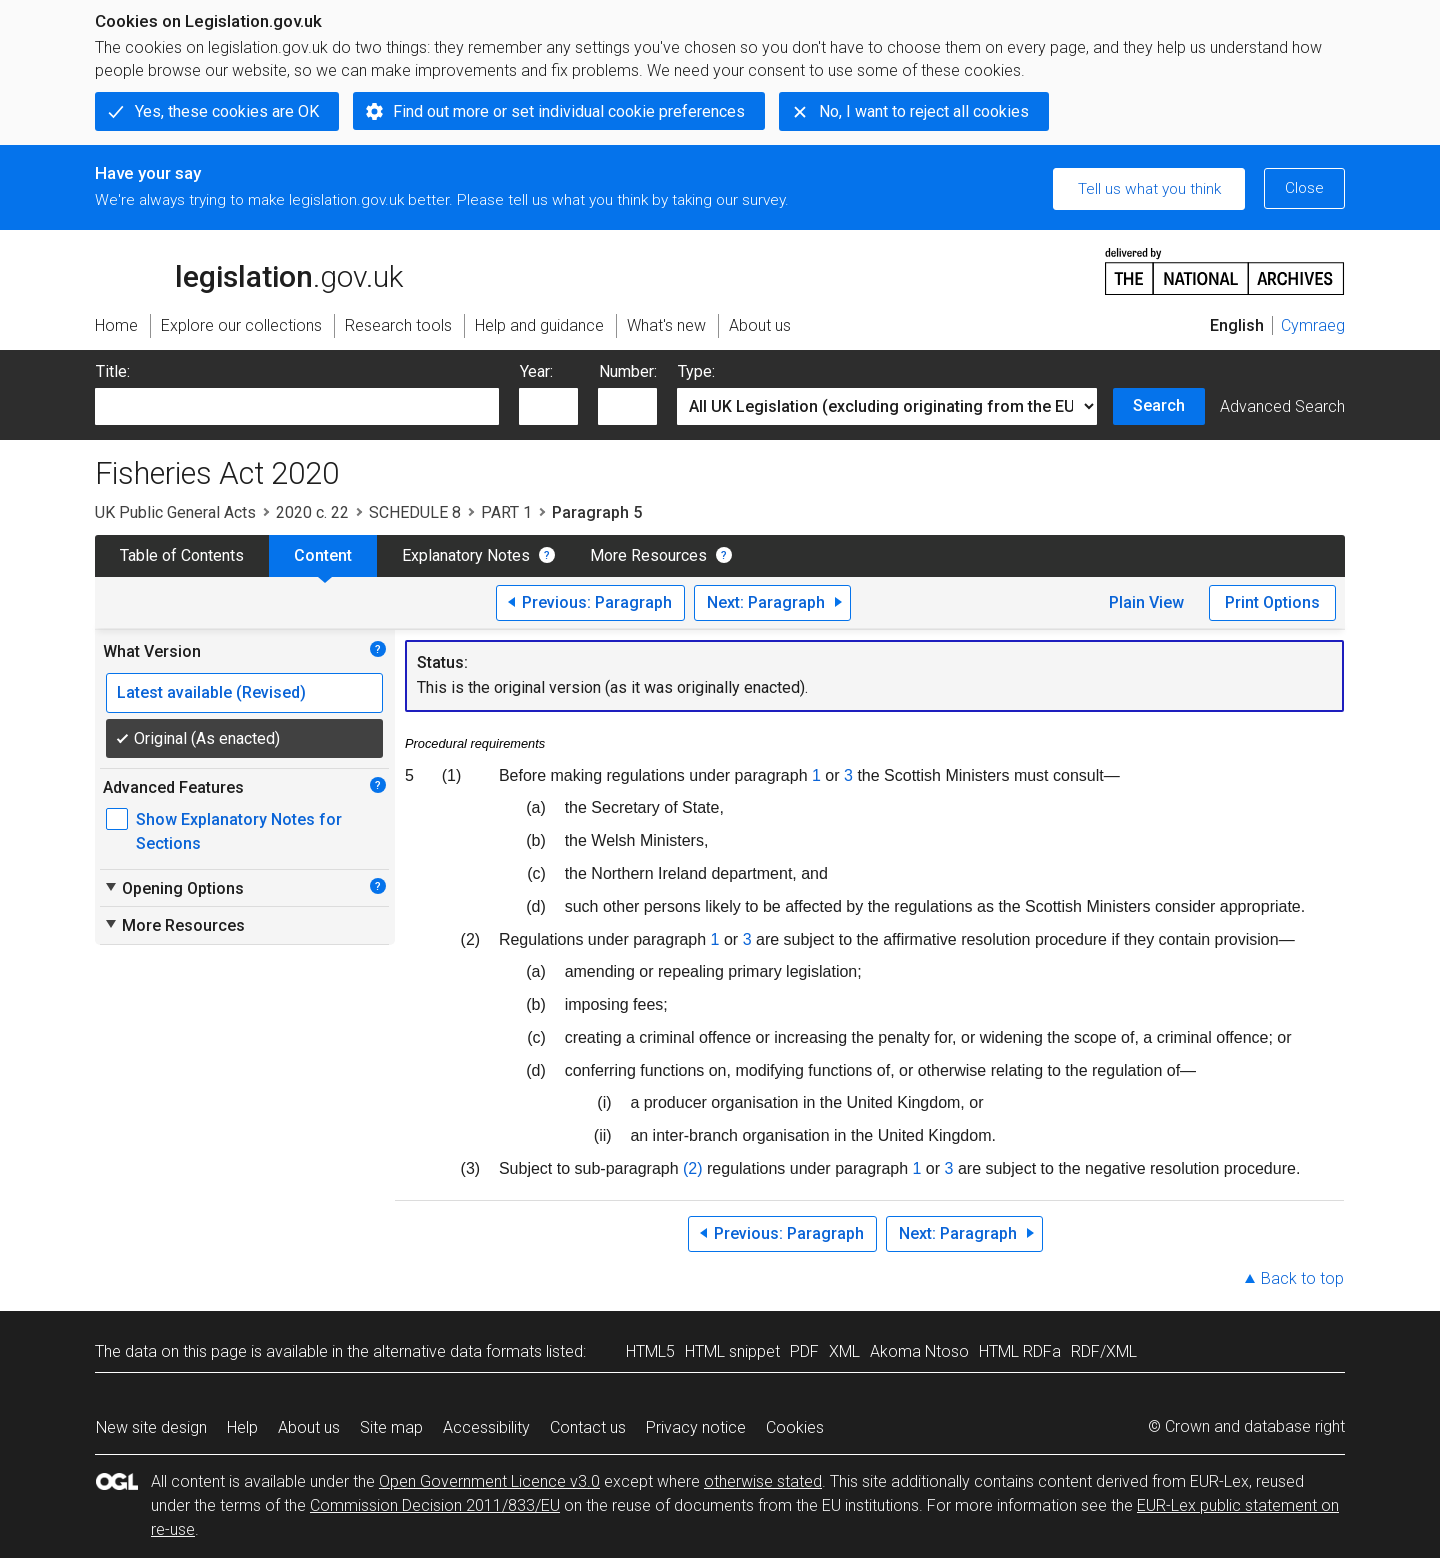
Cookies (795, 1427)
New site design (151, 1427)
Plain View (1146, 602)
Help (242, 1427)
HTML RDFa (1020, 1351)
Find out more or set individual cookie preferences (569, 111)
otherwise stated (763, 1481)
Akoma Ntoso (919, 1351)
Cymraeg (1313, 325)
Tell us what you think (1149, 189)
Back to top (1302, 1278)
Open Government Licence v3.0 (489, 1481)
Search (1159, 405)
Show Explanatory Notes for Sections (239, 831)
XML (844, 1351)
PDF (804, 1351)
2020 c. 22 (312, 512)
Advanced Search (1282, 406)
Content (323, 555)
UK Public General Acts (175, 512)
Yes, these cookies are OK (227, 111)
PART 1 (506, 512)
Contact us (588, 1427)
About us (309, 1427)
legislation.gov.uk (249, 270)
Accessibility (486, 1427)
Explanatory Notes (466, 555)
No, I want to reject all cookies (924, 111)
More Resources (648, 555)
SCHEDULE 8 (415, 512)
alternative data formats (457, 1351)
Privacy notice (696, 1427)
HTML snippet (732, 1351)
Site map (391, 1427)
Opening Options (173, 888)
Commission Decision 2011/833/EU (435, 1505)
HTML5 (650, 1351)
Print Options (1272, 602)
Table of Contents (182, 555)
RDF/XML (1104, 1351)
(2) (693, 1168)
